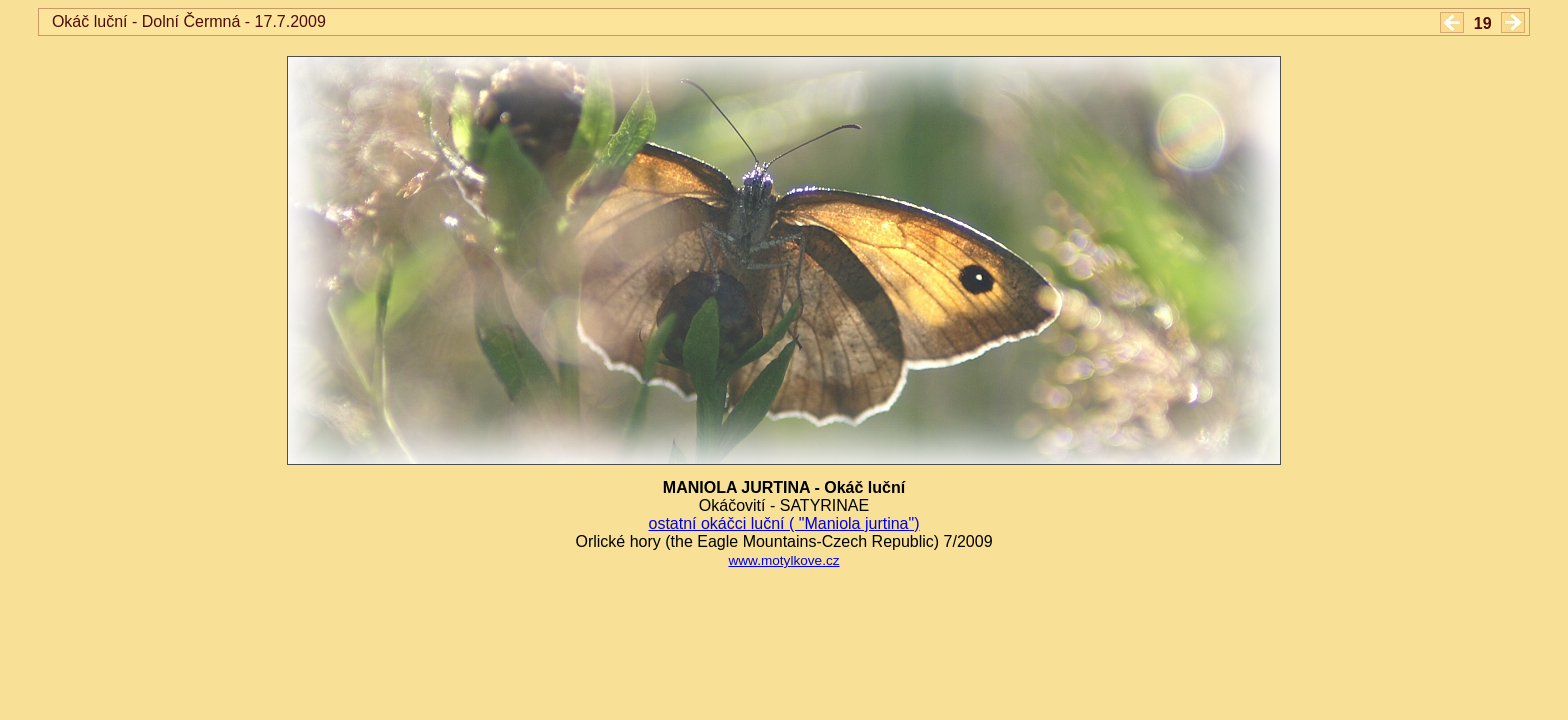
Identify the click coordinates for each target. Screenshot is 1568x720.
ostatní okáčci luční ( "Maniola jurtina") (783, 523)
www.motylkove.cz (783, 560)
